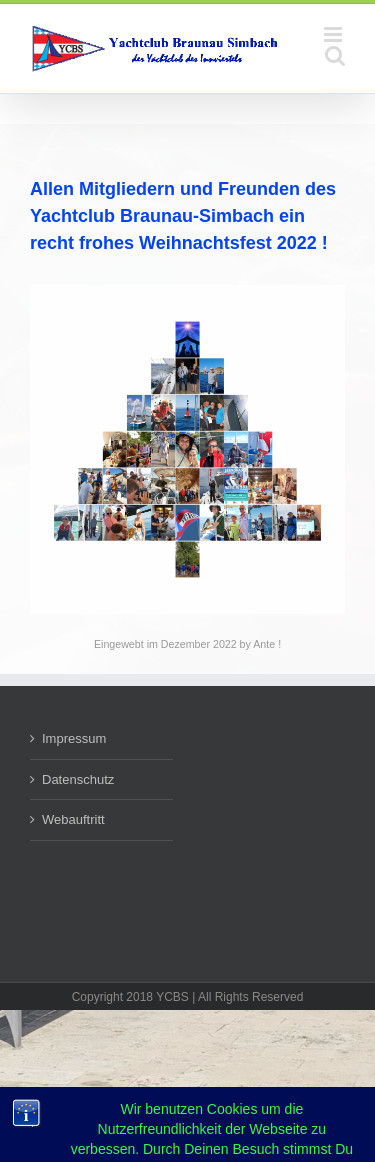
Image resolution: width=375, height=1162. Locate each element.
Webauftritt (73, 819)
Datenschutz (78, 779)
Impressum (74, 738)
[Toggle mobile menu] (334, 34)
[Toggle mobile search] (335, 55)
